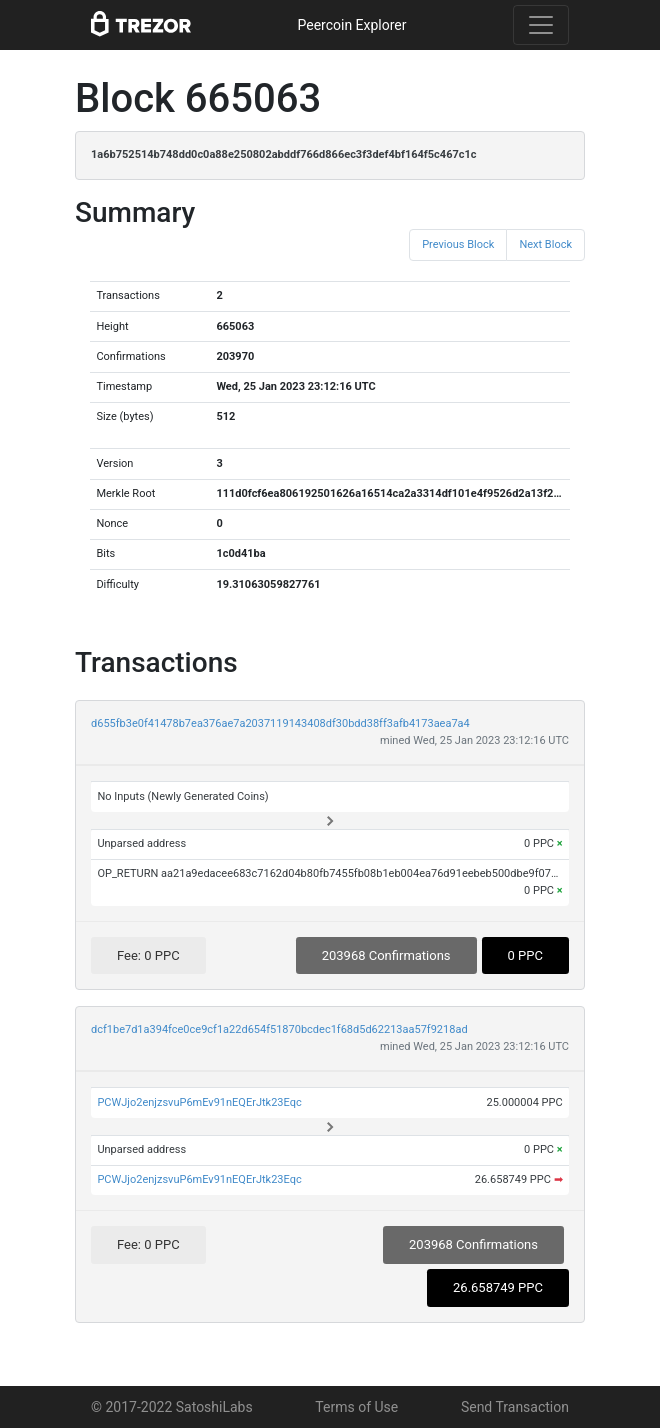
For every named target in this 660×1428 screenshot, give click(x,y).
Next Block (545, 244)
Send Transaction (515, 1407)
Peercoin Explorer (351, 25)
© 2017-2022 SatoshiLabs (172, 1407)
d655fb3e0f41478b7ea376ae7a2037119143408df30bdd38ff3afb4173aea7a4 (280, 723)
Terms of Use (356, 1407)
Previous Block (458, 244)
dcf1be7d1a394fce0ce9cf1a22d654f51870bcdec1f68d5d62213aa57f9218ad (279, 1029)
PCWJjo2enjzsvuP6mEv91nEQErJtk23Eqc (199, 1102)
